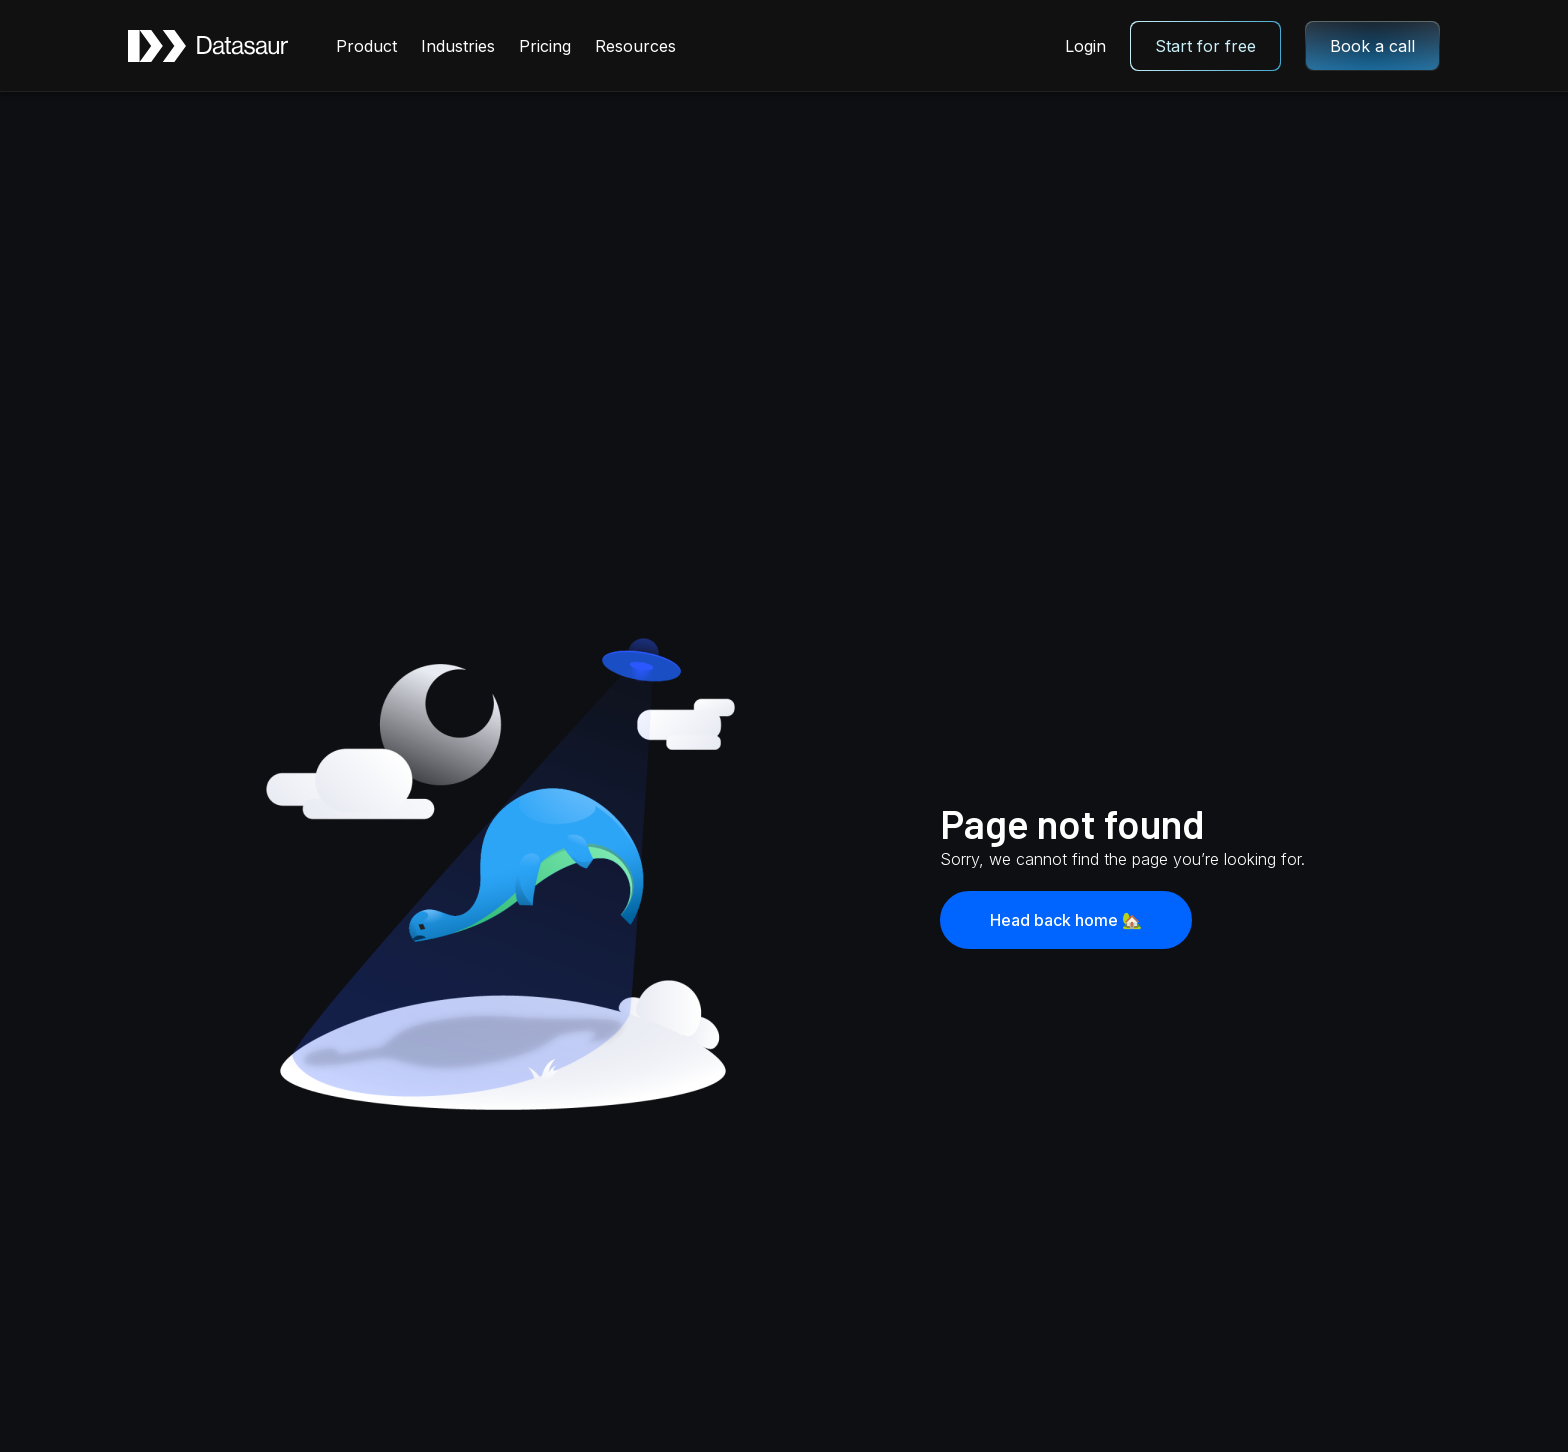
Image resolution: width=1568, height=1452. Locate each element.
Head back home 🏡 (1066, 920)
